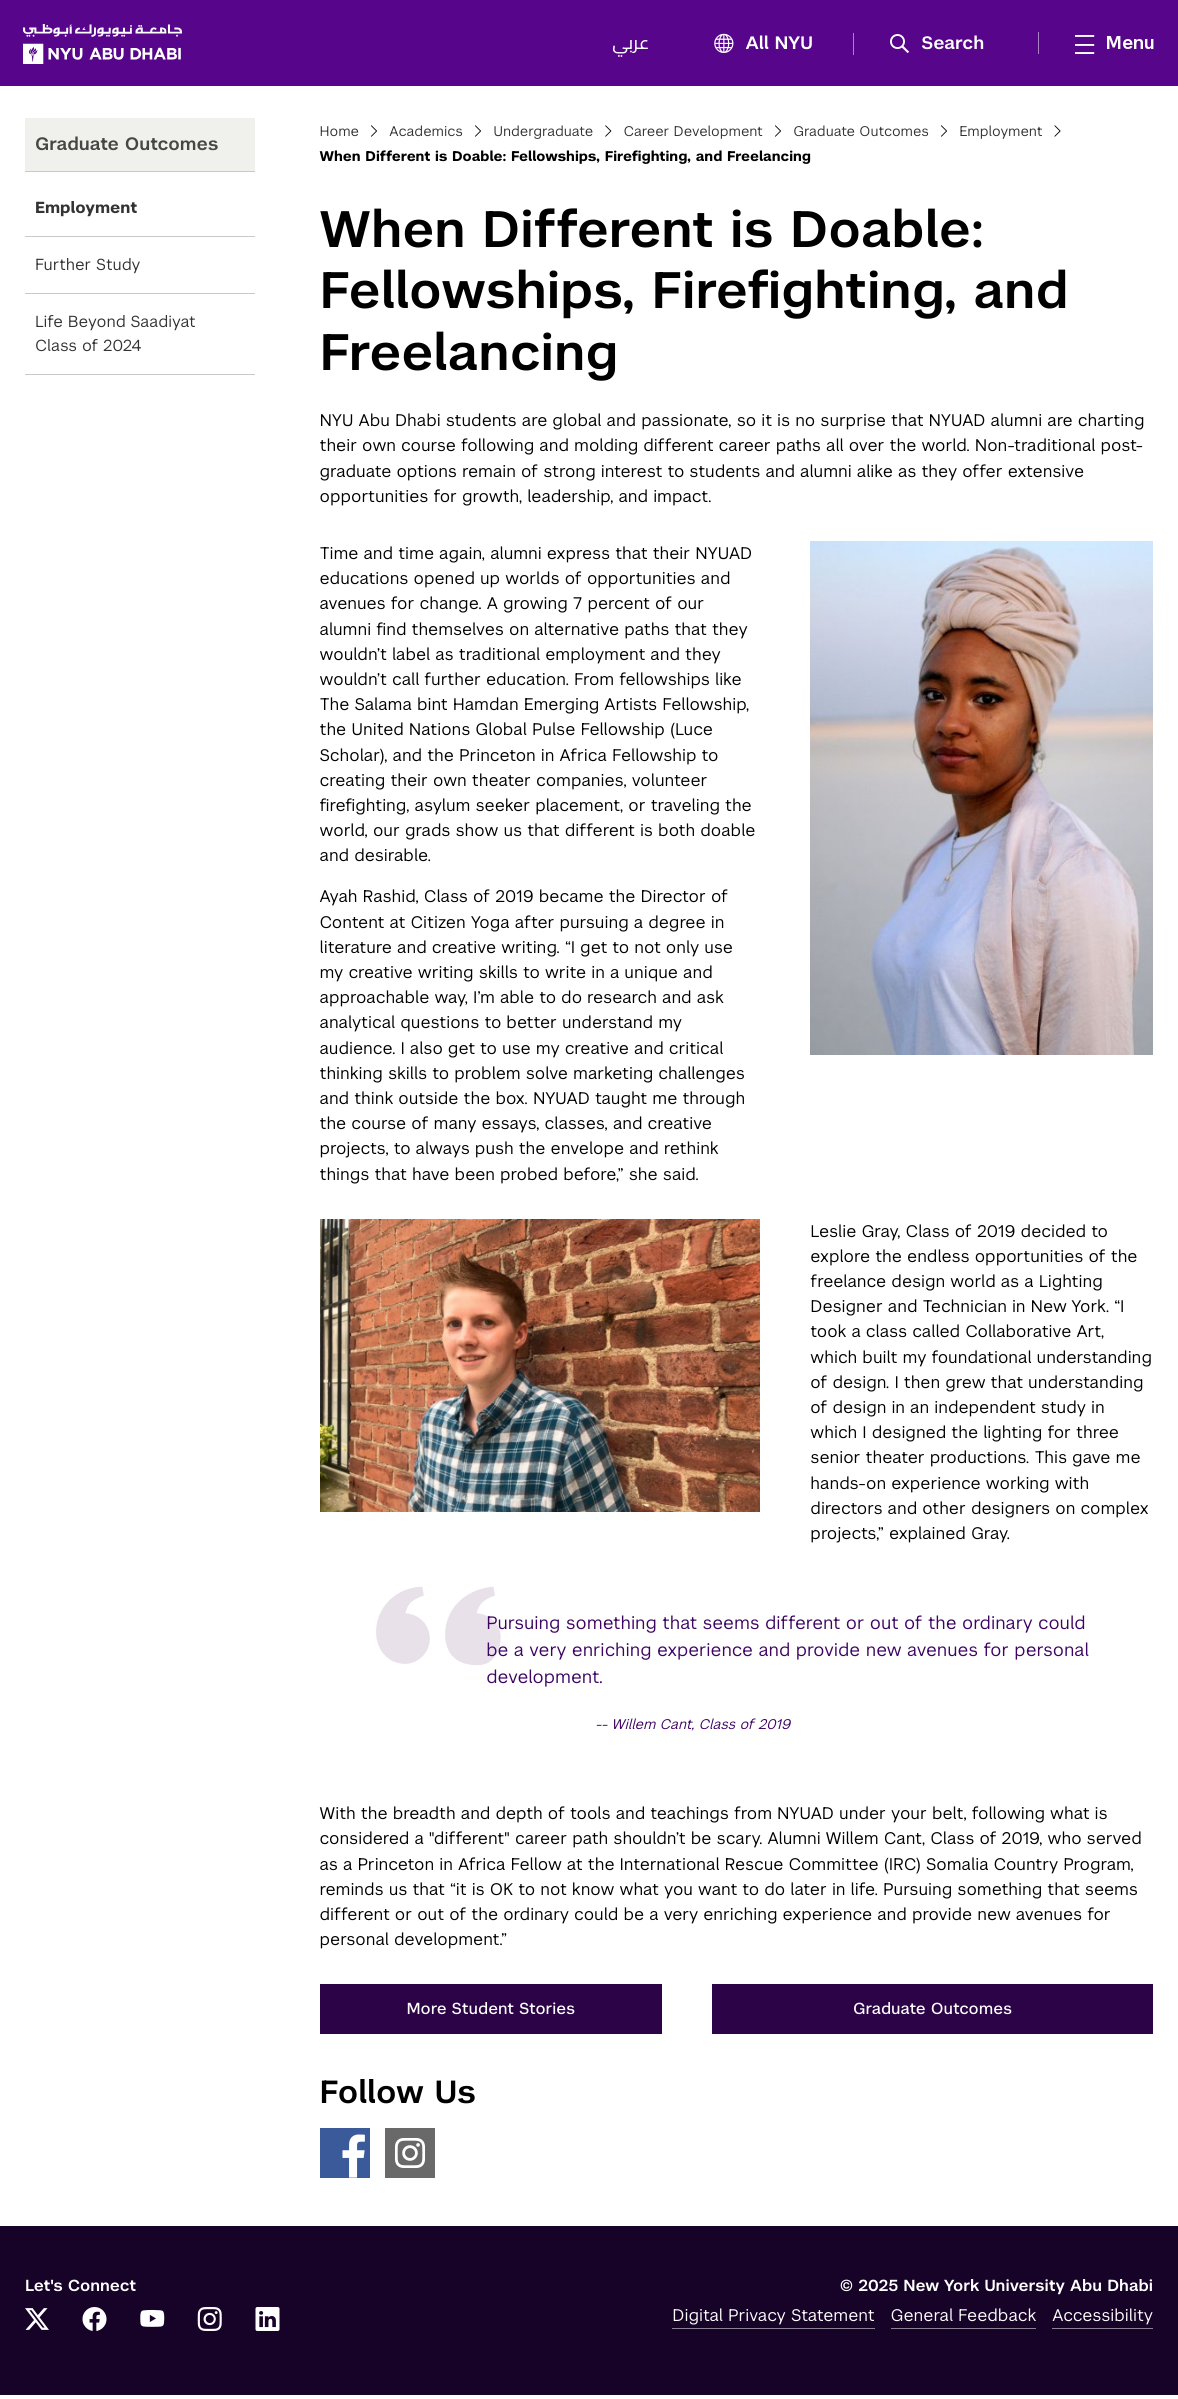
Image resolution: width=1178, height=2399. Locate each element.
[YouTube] (152, 2325)
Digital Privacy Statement (773, 2319)
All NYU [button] (755, 46)
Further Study (87, 269)
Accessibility (1102, 2319)
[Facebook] (95, 2325)
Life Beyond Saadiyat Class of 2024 (115, 338)
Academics (426, 136)
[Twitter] (37, 2325)
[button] (941, 46)
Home (340, 136)
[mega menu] (1107, 45)
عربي (628, 46)
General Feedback (964, 2319)
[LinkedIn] (268, 2325)
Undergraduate (543, 136)
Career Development (692, 136)
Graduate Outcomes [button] (932, 2013)
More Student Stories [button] (491, 2013)
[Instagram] (210, 2325)
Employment (86, 212)
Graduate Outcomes (861, 136)
